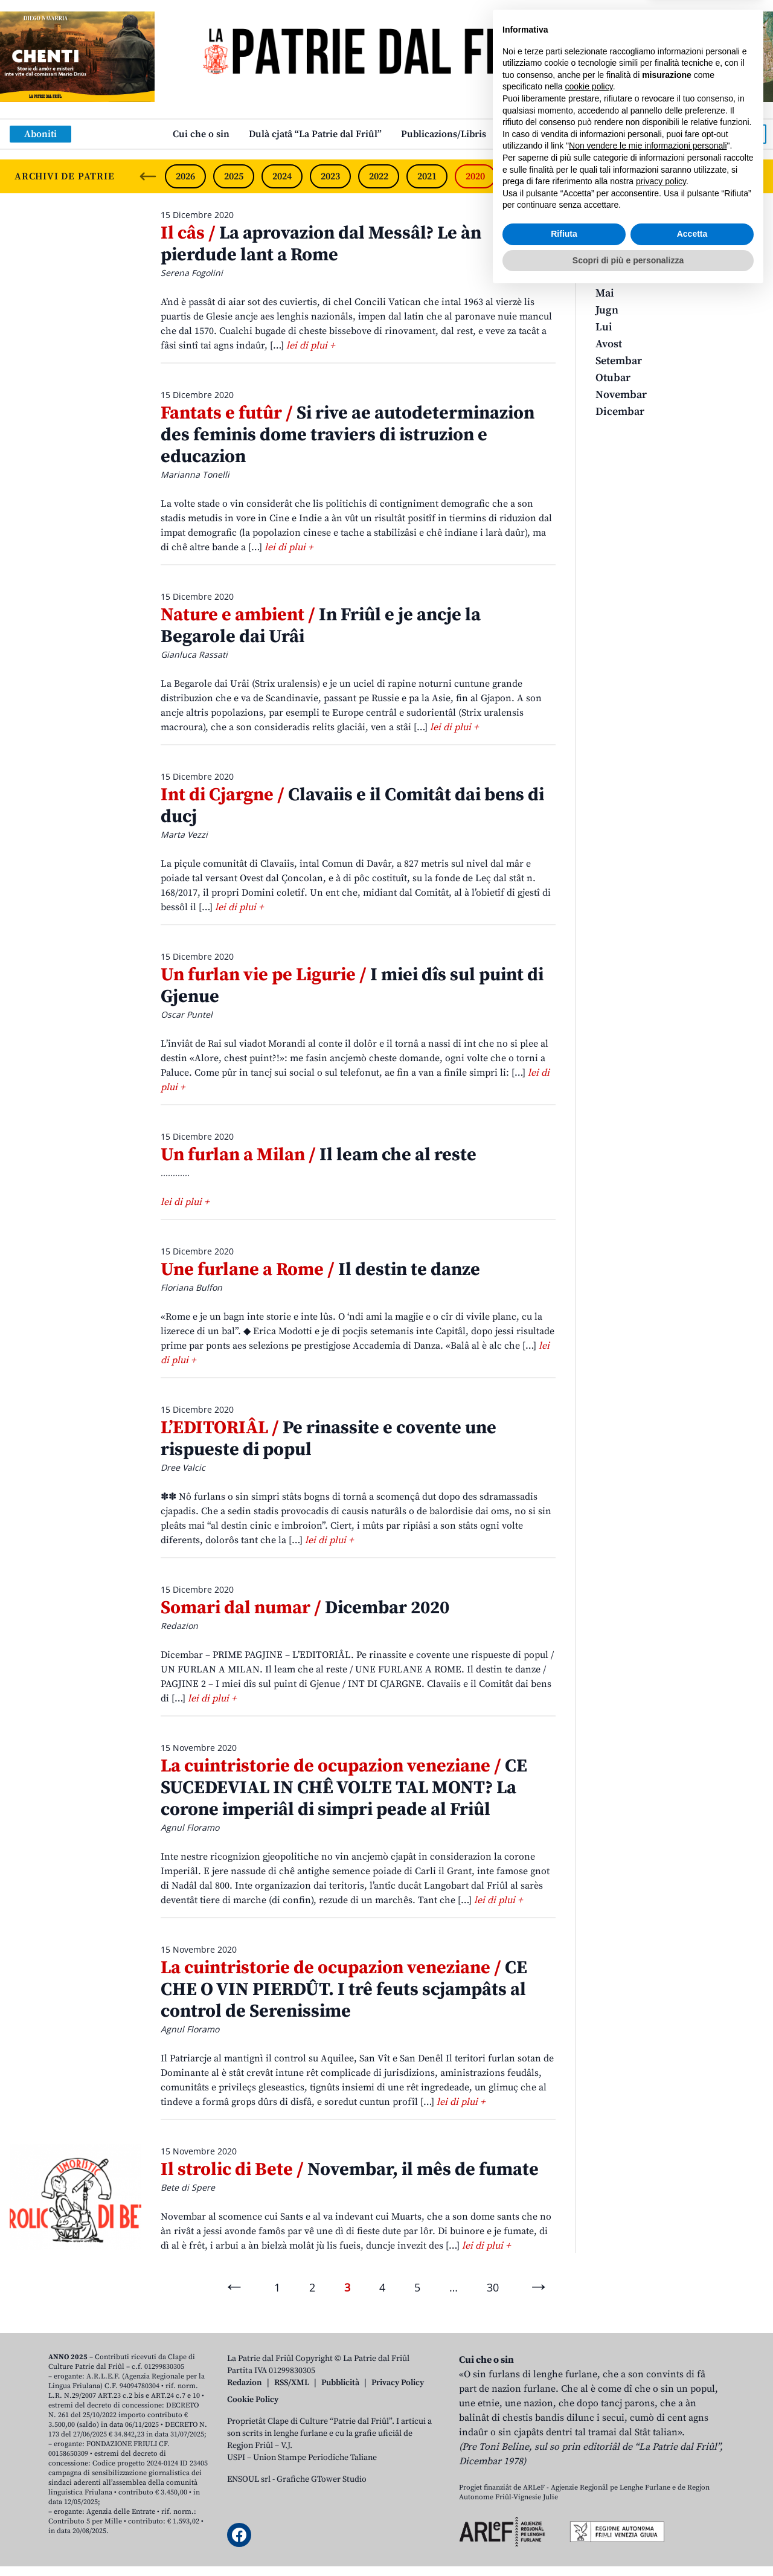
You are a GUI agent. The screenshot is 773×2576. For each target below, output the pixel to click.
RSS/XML (291, 2382)
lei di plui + (310, 345)
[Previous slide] (148, 176)
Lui (603, 327)
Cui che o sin (201, 134)
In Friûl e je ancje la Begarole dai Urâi (321, 625)
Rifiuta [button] (564, 2517)
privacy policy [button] (661, 2464)
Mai (604, 293)
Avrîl (607, 276)
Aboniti (40, 134)
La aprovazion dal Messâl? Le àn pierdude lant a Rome (321, 244)
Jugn (606, 310)
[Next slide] (753, 176)
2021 (427, 176)
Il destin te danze (320, 1269)
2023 (330, 176)
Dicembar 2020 (305, 1607)
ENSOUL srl (249, 2479)
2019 (523, 176)
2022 (378, 176)
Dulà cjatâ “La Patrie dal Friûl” (315, 134)
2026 (185, 176)
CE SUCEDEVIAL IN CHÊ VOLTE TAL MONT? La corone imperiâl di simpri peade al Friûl (344, 1788)
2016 (668, 176)
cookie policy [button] (589, 2369)
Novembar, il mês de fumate (350, 2169)
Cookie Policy (252, 2399)
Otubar (612, 378)
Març (608, 259)
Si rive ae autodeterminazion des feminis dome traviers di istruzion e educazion (347, 435)
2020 (475, 176)
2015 (716, 176)
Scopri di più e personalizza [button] (628, 2543)
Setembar (618, 361)
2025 (233, 176)
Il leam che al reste (318, 1154)
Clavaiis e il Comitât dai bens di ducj (352, 805)
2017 (620, 176)
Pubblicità (340, 2382)
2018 (572, 176)
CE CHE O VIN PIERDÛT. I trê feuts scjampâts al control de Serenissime (344, 1989)
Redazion (244, 2382)
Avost (608, 344)
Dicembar (619, 412)
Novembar (621, 395)
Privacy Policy (397, 2382)
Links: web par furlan (552, 134)
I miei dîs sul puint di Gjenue (352, 985)
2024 (282, 176)
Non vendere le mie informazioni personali (647, 2428)
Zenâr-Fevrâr (627, 242)
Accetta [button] (692, 2517)
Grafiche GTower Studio (322, 2479)
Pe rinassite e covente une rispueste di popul (328, 1438)
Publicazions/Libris (443, 134)
